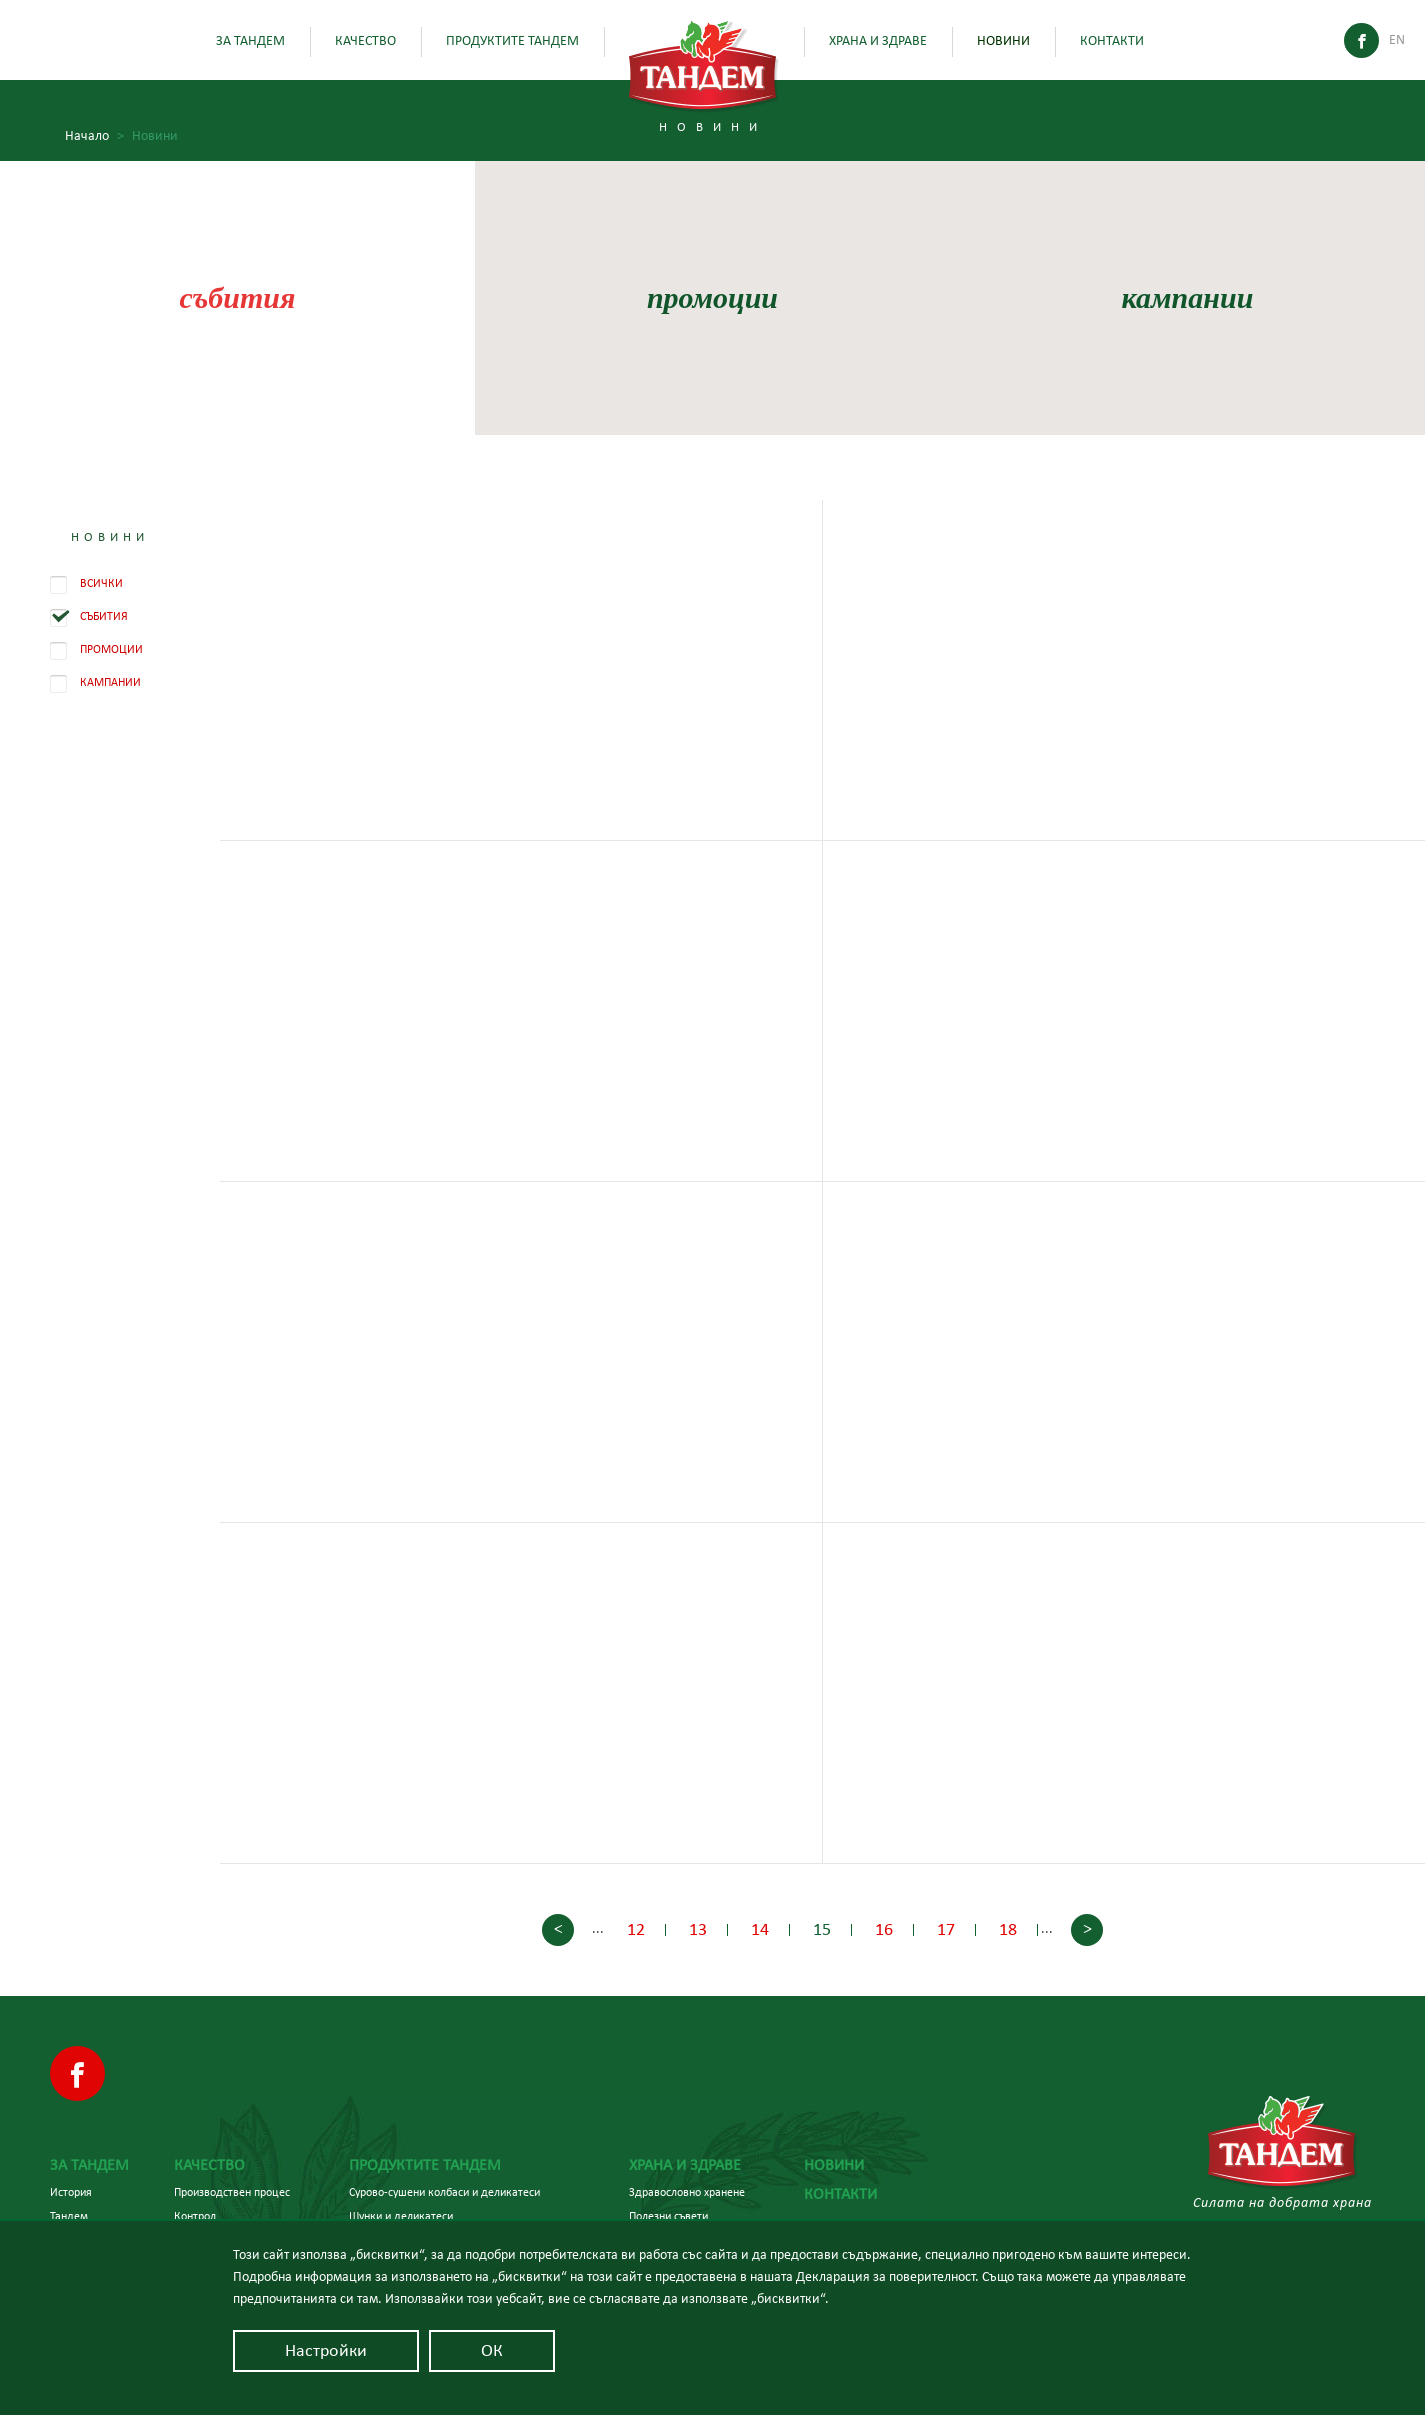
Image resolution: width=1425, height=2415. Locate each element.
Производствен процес (232, 2192)
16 (884, 1930)
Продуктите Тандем (512, 41)
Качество (365, 41)
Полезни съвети (668, 2216)
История (71, 2192)
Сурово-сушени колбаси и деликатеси (444, 2192)
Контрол (195, 2216)
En (1397, 40)
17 (946, 1930)
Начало (94, 136)
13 (698, 1930)
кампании (1187, 297)
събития (238, 297)
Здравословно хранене (687, 2192)
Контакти (1112, 41)
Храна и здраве (878, 41)
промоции (712, 297)
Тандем (69, 2216)
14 (760, 1930)
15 (822, 1930)
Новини (1003, 41)
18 (1008, 1930)
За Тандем (250, 41)
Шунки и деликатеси (401, 2216)
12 (636, 1930)
